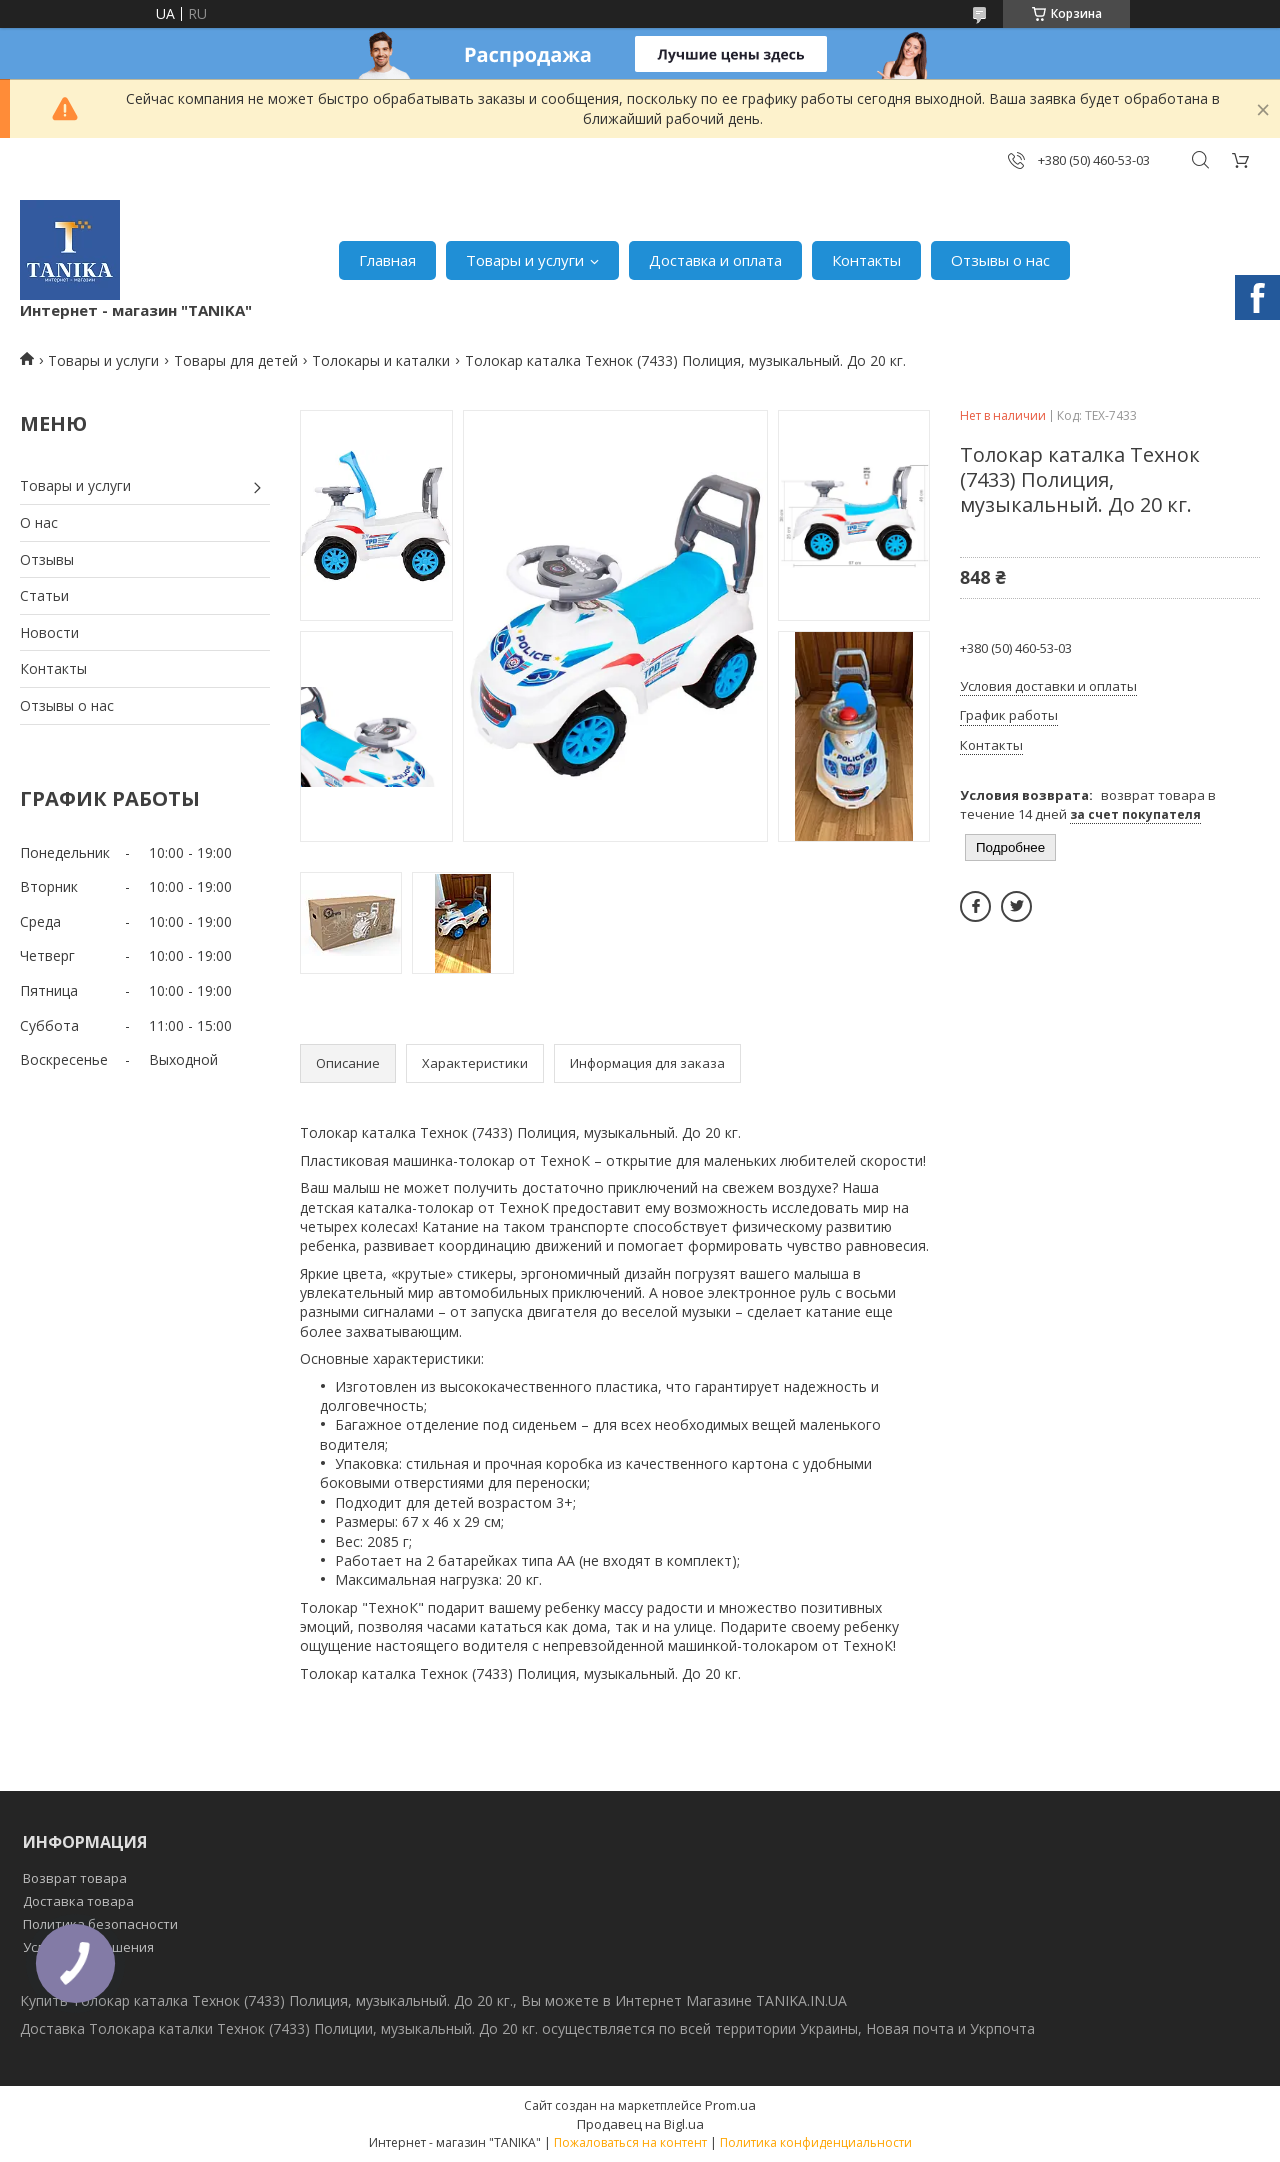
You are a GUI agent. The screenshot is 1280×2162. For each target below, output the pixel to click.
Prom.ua (730, 2105)
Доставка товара (78, 1901)
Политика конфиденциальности (816, 2142)
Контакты (866, 260)
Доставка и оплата (715, 260)
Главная (387, 260)
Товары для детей (236, 360)
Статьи (44, 595)
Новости (49, 632)
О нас (39, 522)
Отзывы (47, 559)
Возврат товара (75, 1878)
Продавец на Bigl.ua (640, 2124)
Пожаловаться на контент (630, 2142)
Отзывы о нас (1000, 260)
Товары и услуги (525, 260)
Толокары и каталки (381, 360)
